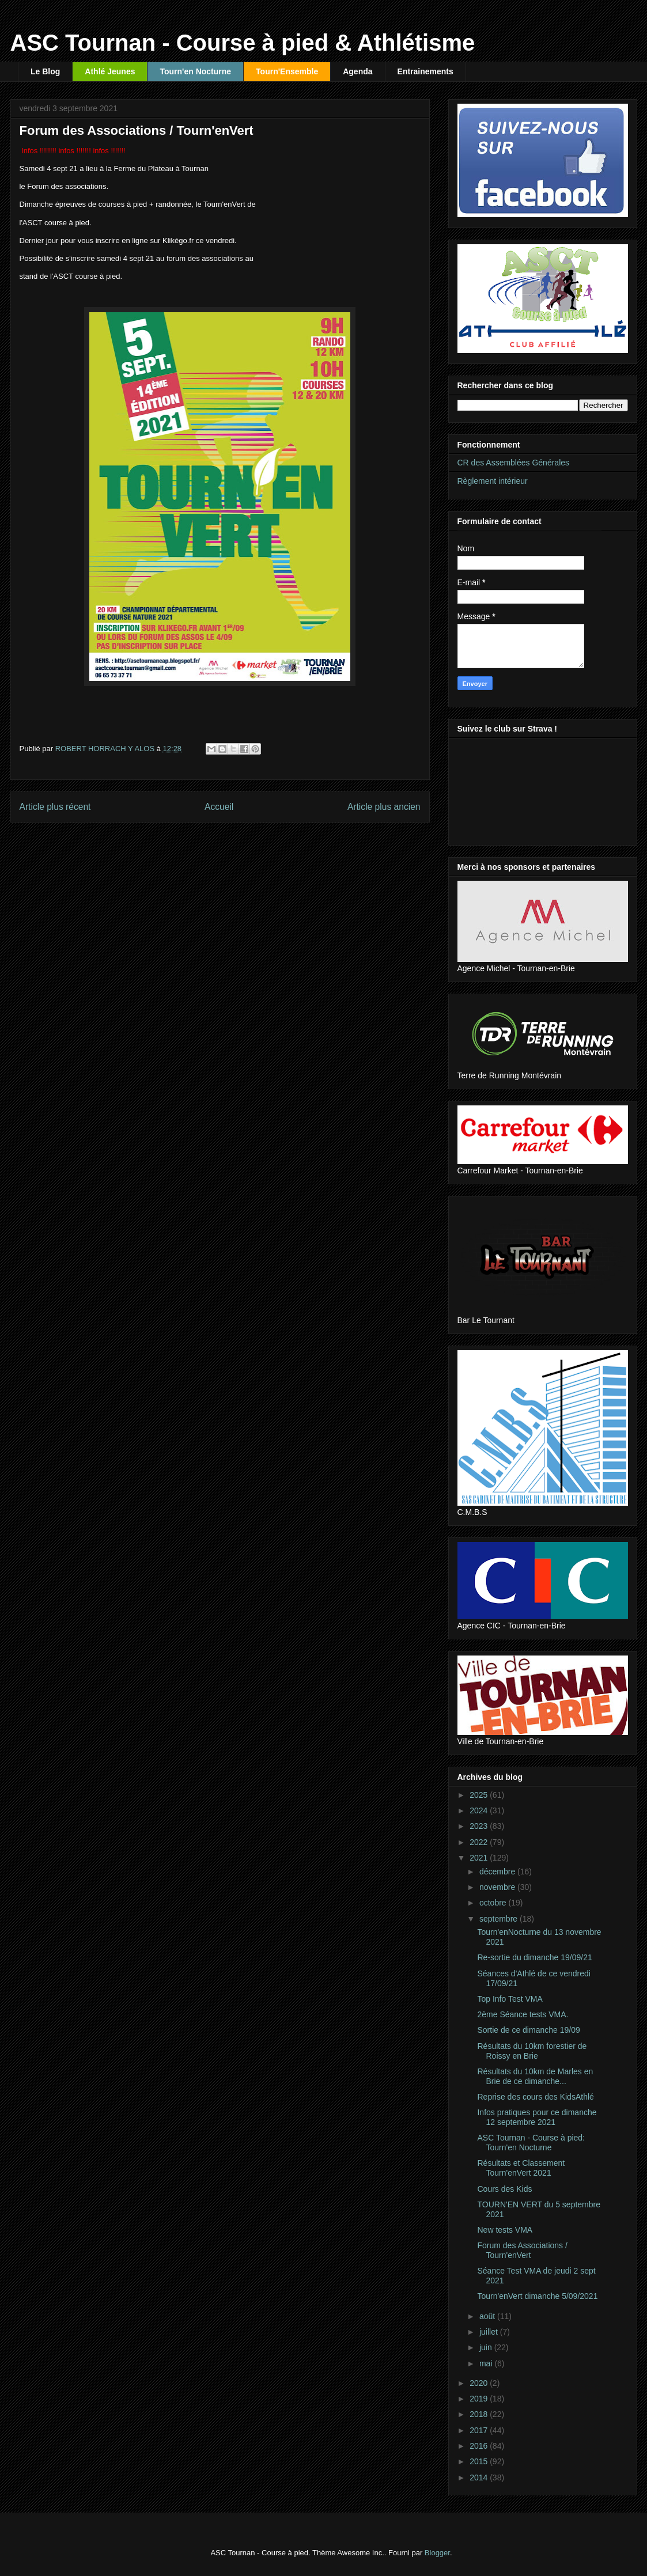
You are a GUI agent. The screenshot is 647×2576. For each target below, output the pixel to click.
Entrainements (425, 71)
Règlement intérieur (492, 481)
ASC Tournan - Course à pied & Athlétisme (242, 42)
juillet (489, 2331)
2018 (480, 2414)
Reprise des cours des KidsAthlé (535, 2096)
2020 (480, 2383)
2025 (480, 1795)
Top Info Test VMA (509, 1998)
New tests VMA (504, 2229)
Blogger (437, 2552)
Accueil (219, 807)
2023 (480, 1826)
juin (486, 2347)
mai (486, 2363)
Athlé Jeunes (110, 71)
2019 (480, 2398)
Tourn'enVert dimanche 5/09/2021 (537, 2296)
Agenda (357, 71)
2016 (480, 2445)
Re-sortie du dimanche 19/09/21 (534, 1957)
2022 (480, 1842)
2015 (480, 2461)
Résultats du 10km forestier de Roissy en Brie (532, 2050)
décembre (498, 1871)
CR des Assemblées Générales (513, 462)
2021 (480, 1857)
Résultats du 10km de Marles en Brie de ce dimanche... (535, 2076)
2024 (480, 1810)
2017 (480, 2430)
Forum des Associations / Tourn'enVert (522, 2250)
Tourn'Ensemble (287, 71)
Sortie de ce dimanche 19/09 (528, 2030)
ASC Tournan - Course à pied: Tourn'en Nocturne (531, 2142)
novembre (498, 1887)
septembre (499, 1918)
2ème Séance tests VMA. (522, 2014)
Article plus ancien (384, 807)
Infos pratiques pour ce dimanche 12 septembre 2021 (536, 2117)
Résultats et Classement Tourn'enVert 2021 (521, 2167)
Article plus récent (55, 807)
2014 (480, 2477)
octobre (494, 1902)
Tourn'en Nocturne (195, 71)
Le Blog (45, 71)
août (488, 2316)
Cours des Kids (504, 2189)
